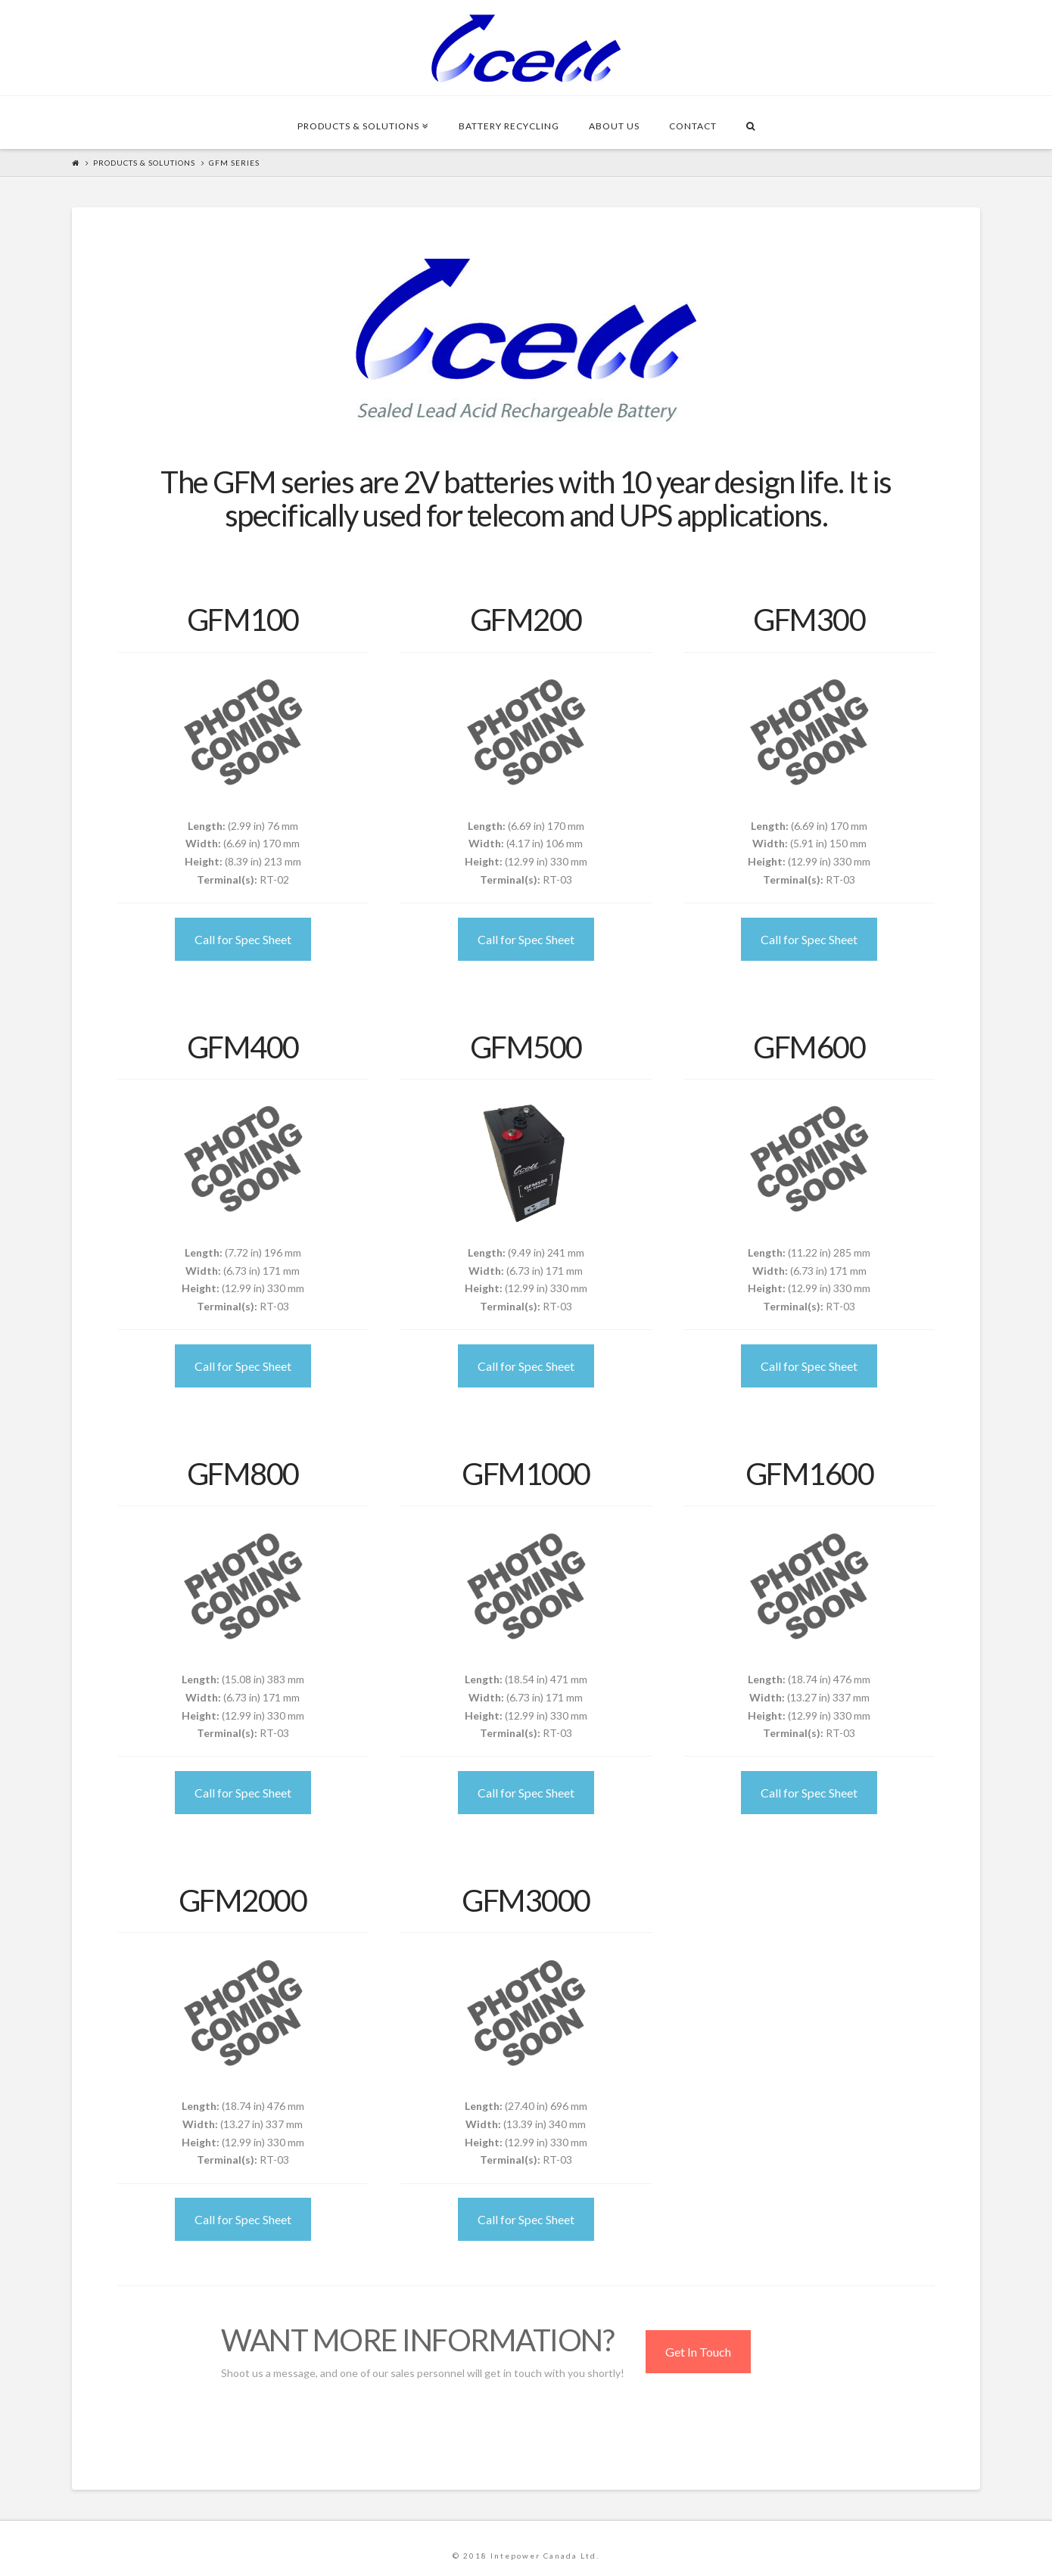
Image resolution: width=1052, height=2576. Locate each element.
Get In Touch (698, 2352)
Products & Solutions (144, 162)
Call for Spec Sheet (243, 939)
